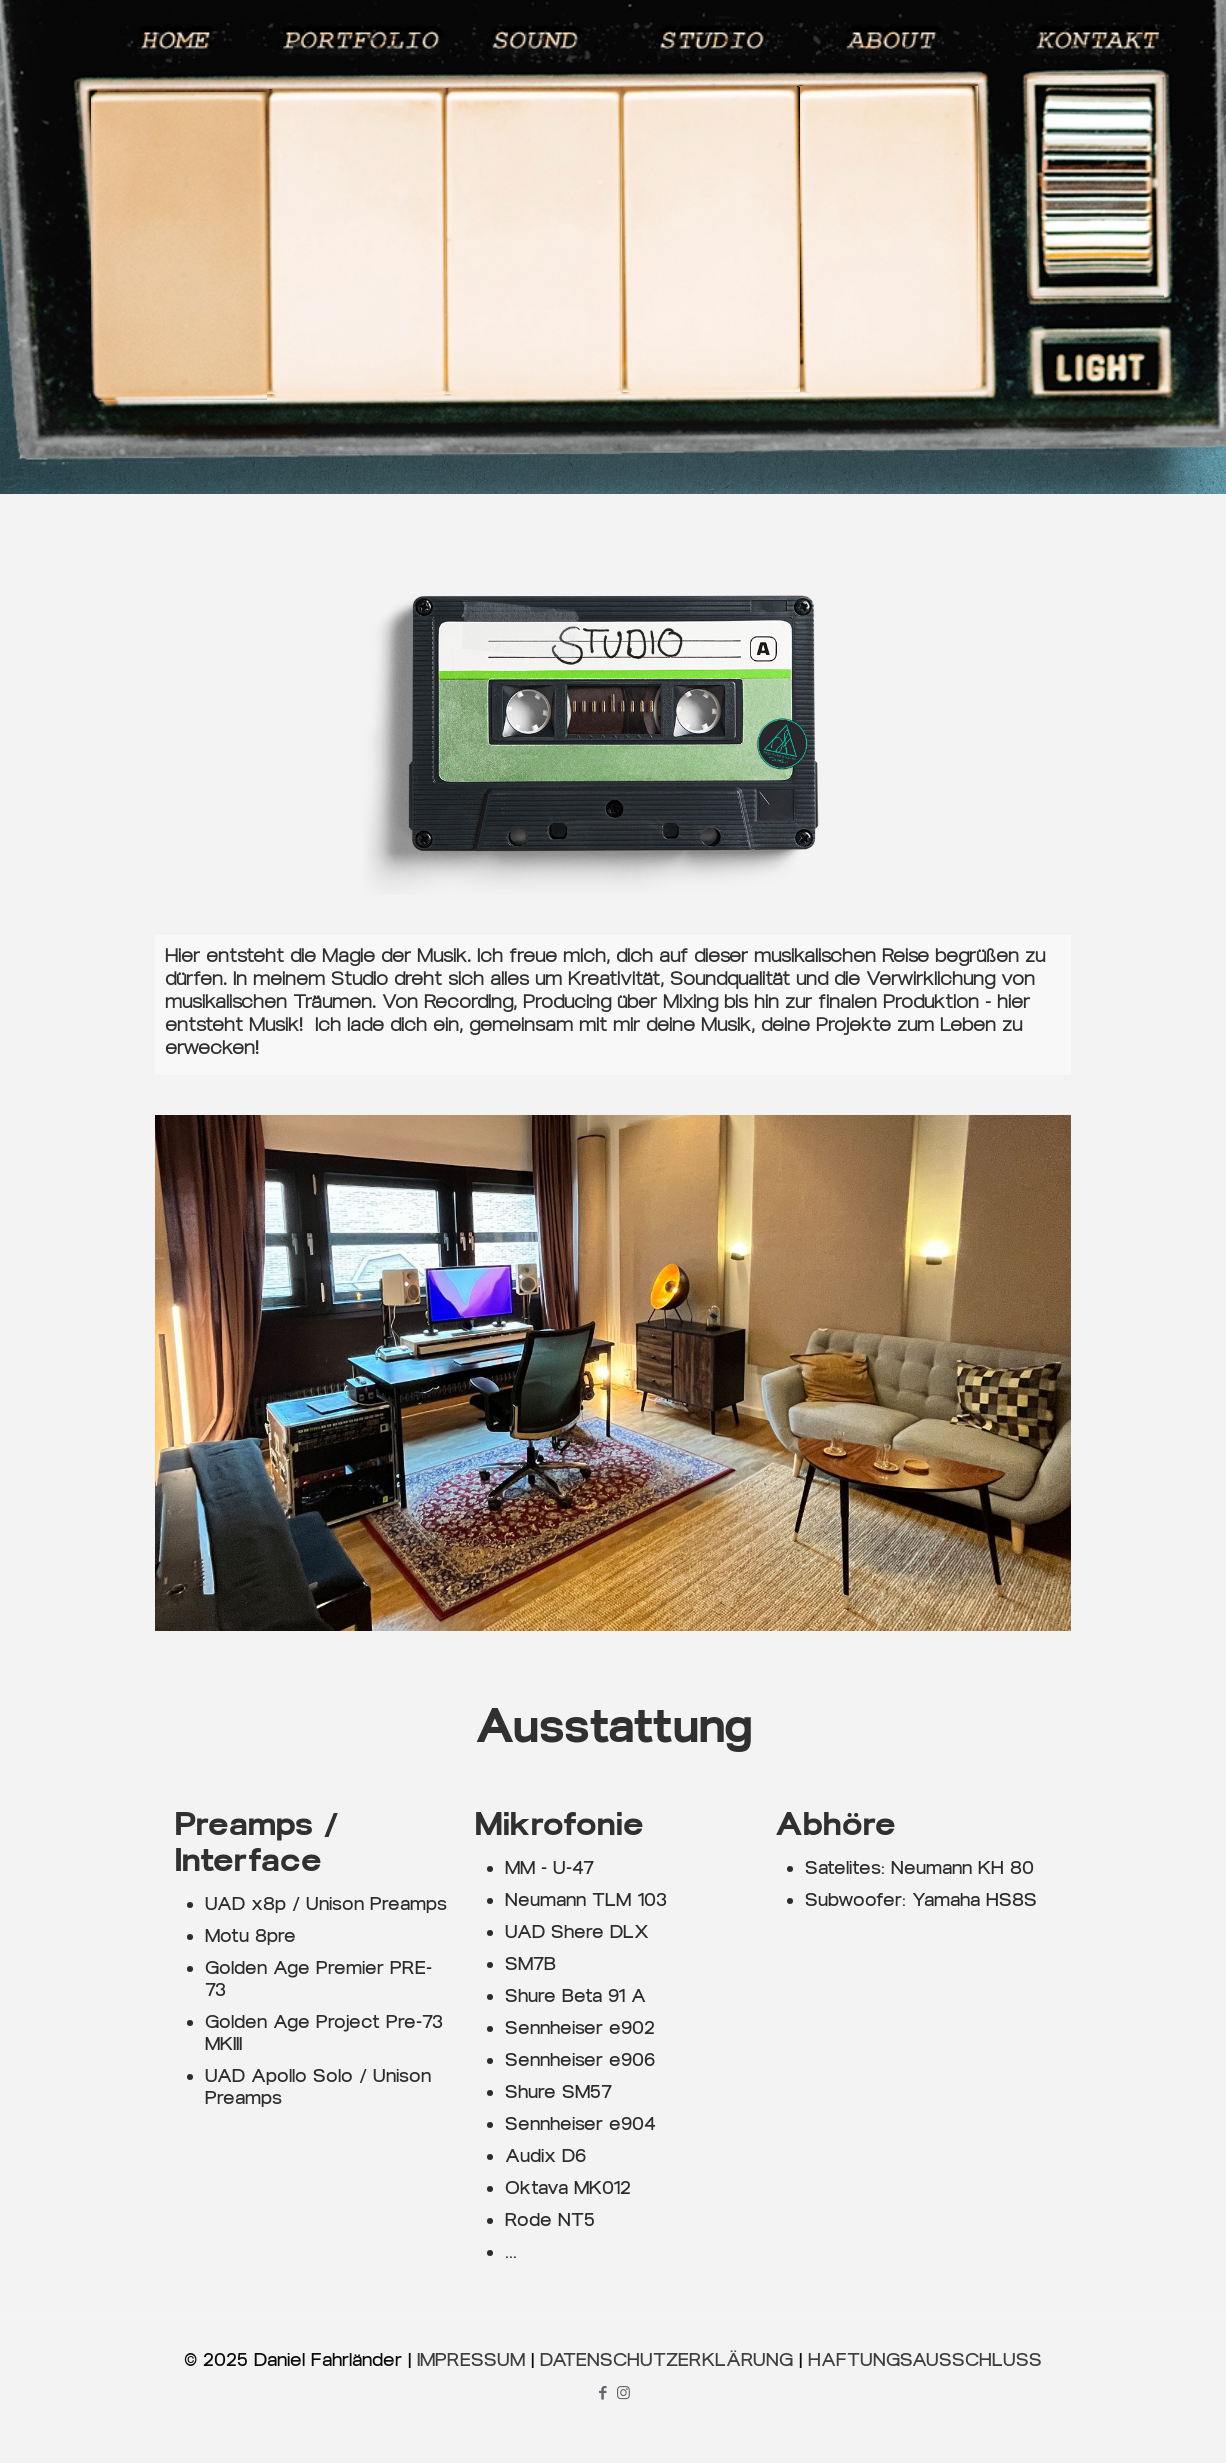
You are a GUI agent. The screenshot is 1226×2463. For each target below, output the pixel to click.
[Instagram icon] (623, 2393)
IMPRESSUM (471, 2360)
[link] (613, 1372)
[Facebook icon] (602, 2393)
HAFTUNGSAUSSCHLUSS (925, 2360)
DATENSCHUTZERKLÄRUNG (666, 2360)
